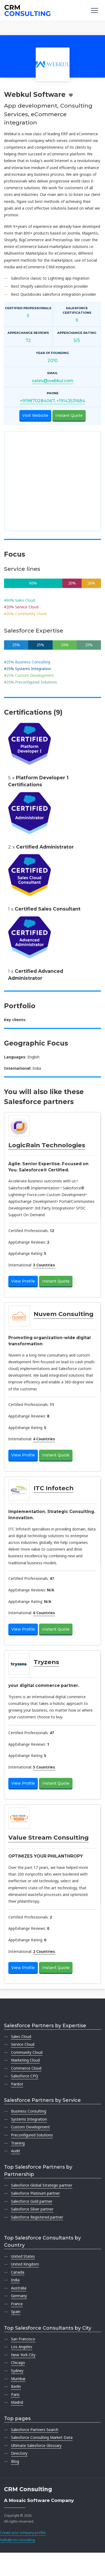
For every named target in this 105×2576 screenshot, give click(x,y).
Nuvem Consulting (63, 1314)
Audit (15, 2150)
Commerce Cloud (26, 2068)
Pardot (17, 2084)
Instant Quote (69, 415)
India (15, 2279)
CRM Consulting (28, 2489)
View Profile (23, 1281)
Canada (17, 2272)
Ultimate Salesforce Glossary (36, 2445)
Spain (15, 2311)
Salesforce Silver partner (32, 2209)
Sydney (17, 2370)
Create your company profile (23, 2532)
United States (23, 2256)
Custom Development (30, 2126)
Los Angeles (21, 2346)
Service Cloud (22, 2044)
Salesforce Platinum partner (35, 2193)
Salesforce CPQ (24, 2075)
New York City (23, 2354)
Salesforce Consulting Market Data (42, 2437)
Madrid (17, 2402)
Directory (19, 2453)
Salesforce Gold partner (31, 2201)
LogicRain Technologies (46, 1145)
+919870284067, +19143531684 (52, 400)
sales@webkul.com (52, 380)
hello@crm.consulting (17, 2540)
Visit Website (35, 415)
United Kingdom (25, 2264)
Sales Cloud (21, 2036)
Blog (15, 2461)
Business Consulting (28, 2111)
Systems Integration (29, 2119)
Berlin (16, 2386)
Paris (15, 2394)
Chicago (18, 2362)
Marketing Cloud (25, 2060)
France (17, 2303)
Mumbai (18, 2378)
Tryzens (46, 1662)
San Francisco (23, 2338)
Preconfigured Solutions (32, 2134)
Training (18, 2143)
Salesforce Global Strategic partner (41, 2185)
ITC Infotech (54, 1488)
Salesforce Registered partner (37, 2217)
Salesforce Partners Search (34, 2429)
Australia (18, 2287)
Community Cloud (26, 2052)
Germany (19, 2295)
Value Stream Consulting (48, 1837)
